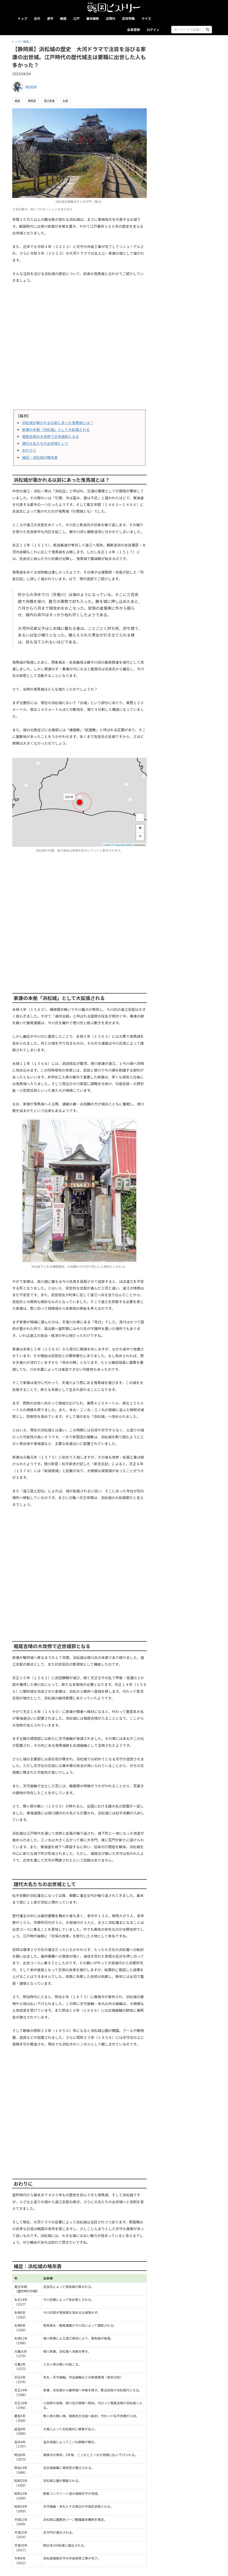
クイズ (146, 18)
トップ (22, 18)
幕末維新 (92, 18)
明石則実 (31, 87)
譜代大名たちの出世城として (45, 443)
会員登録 (133, 29)
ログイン (153, 29)
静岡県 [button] (32, 100)
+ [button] (140, 828)
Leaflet (106, 845)
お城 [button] (65, 100)
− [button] (140, 836)
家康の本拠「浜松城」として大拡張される (56, 429)
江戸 (76, 18)
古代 (37, 18)
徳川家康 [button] (49, 100)
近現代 (110, 18)
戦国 (63, 18)
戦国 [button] (17, 100)
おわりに (29, 450)
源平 (50, 18)
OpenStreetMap (123, 845)
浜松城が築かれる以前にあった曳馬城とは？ (57, 422)
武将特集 (128, 18)
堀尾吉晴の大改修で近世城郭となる (50, 436)
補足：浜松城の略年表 (40, 457)
